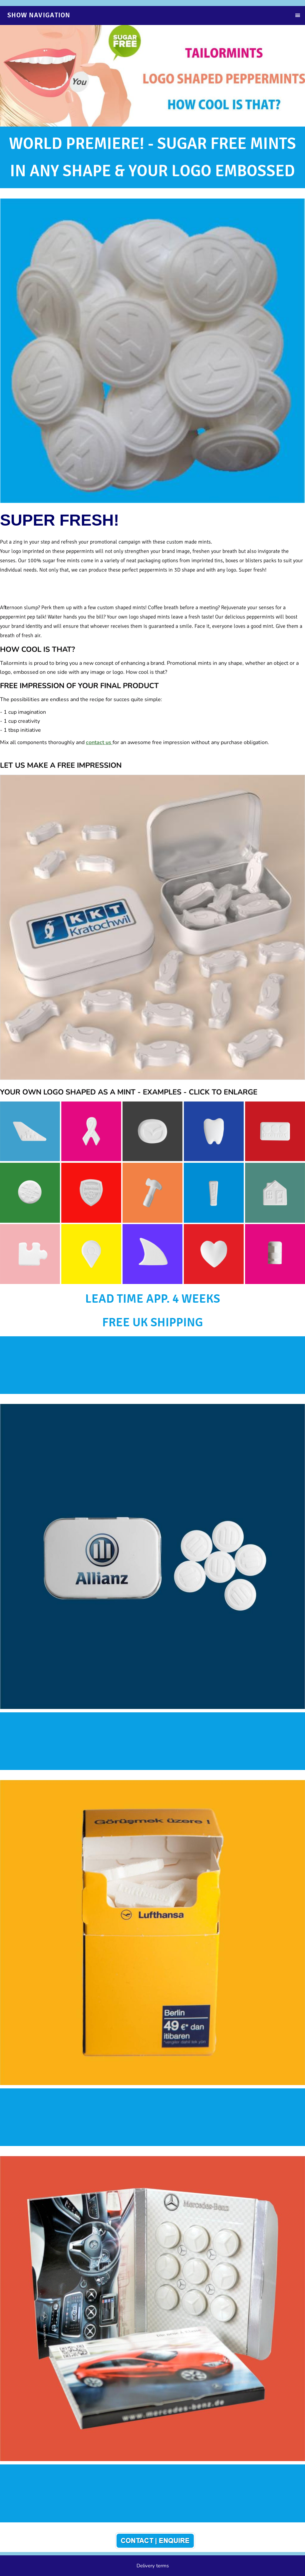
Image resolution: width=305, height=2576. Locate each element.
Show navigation (38, 15)
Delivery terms (153, 2565)
